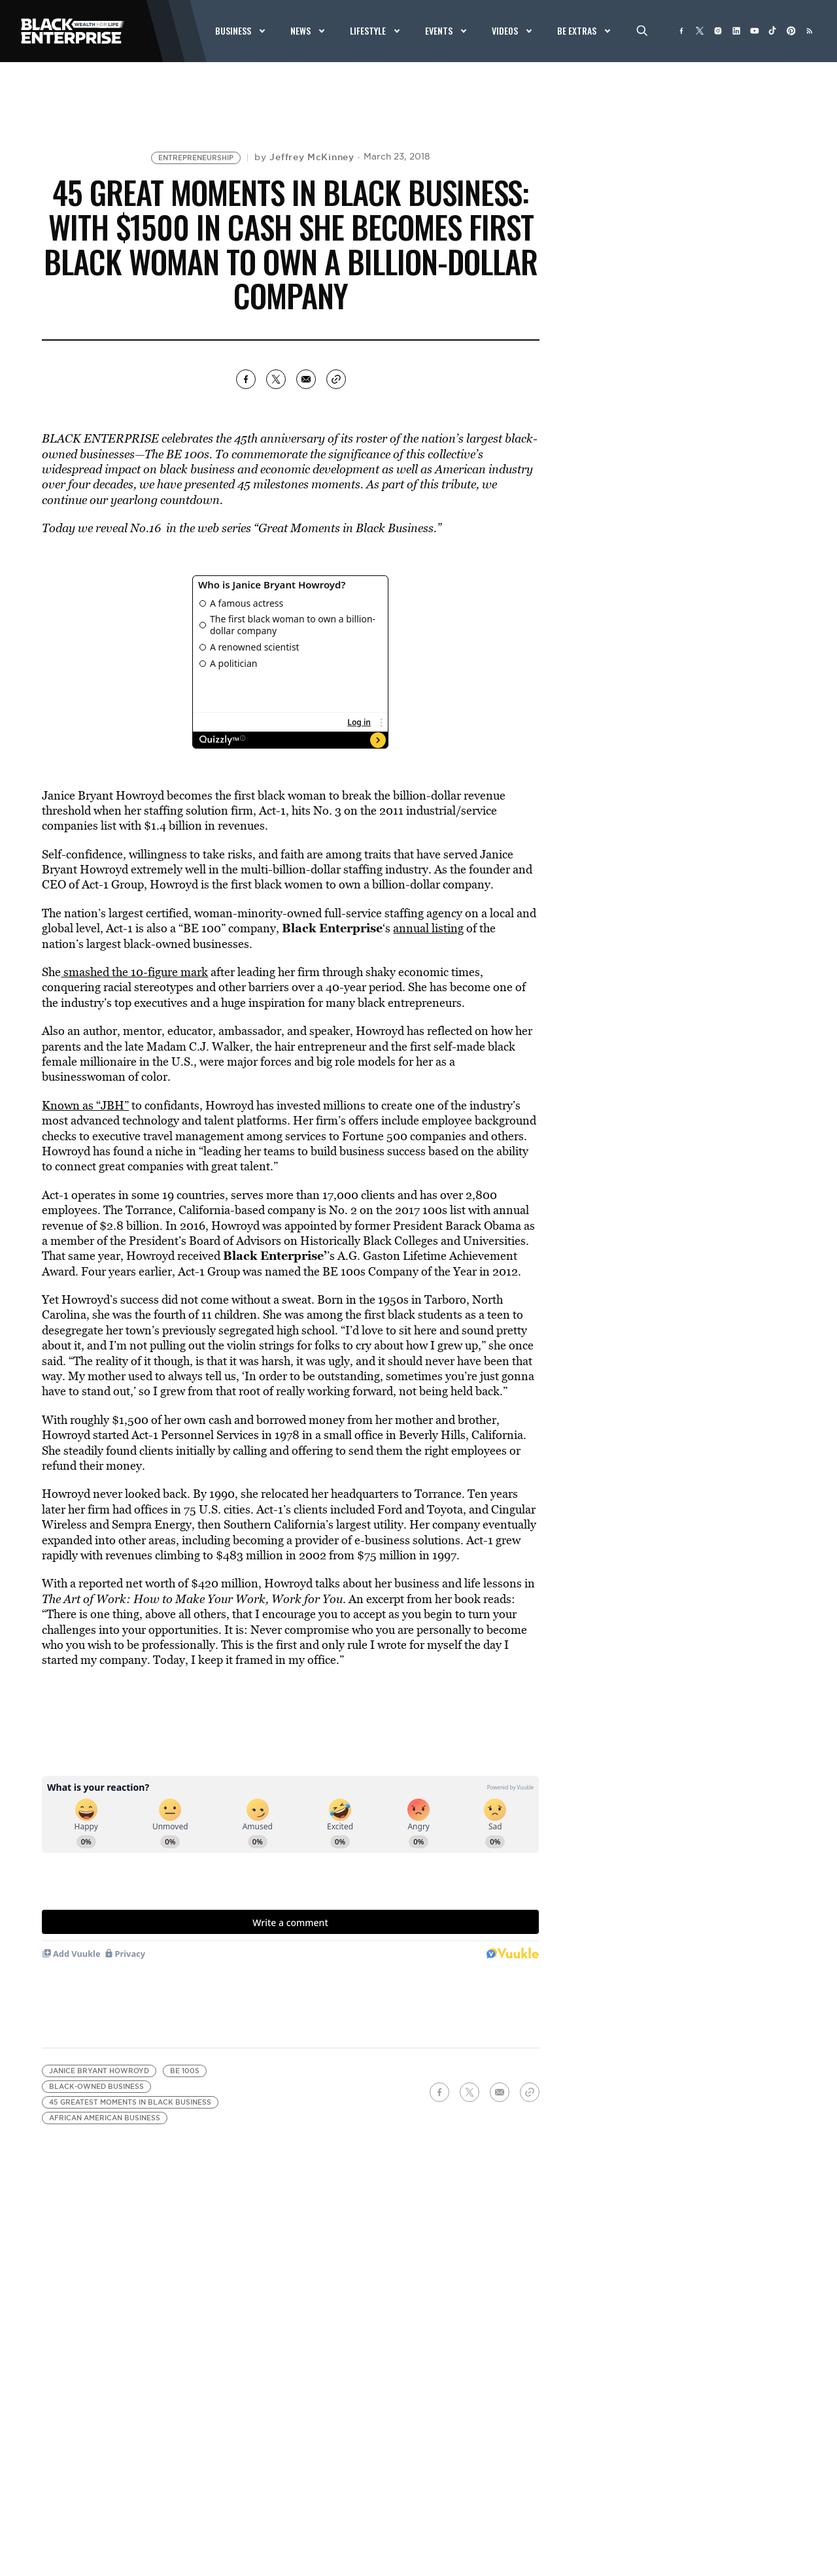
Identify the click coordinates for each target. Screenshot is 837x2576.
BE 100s (184, 2071)
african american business (104, 2118)
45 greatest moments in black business (130, 2102)
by (304, 157)
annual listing (428, 928)
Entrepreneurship (195, 158)
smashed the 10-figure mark (134, 972)
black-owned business (96, 2086)
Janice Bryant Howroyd (99, 2071)
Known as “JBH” (85, 1105)
